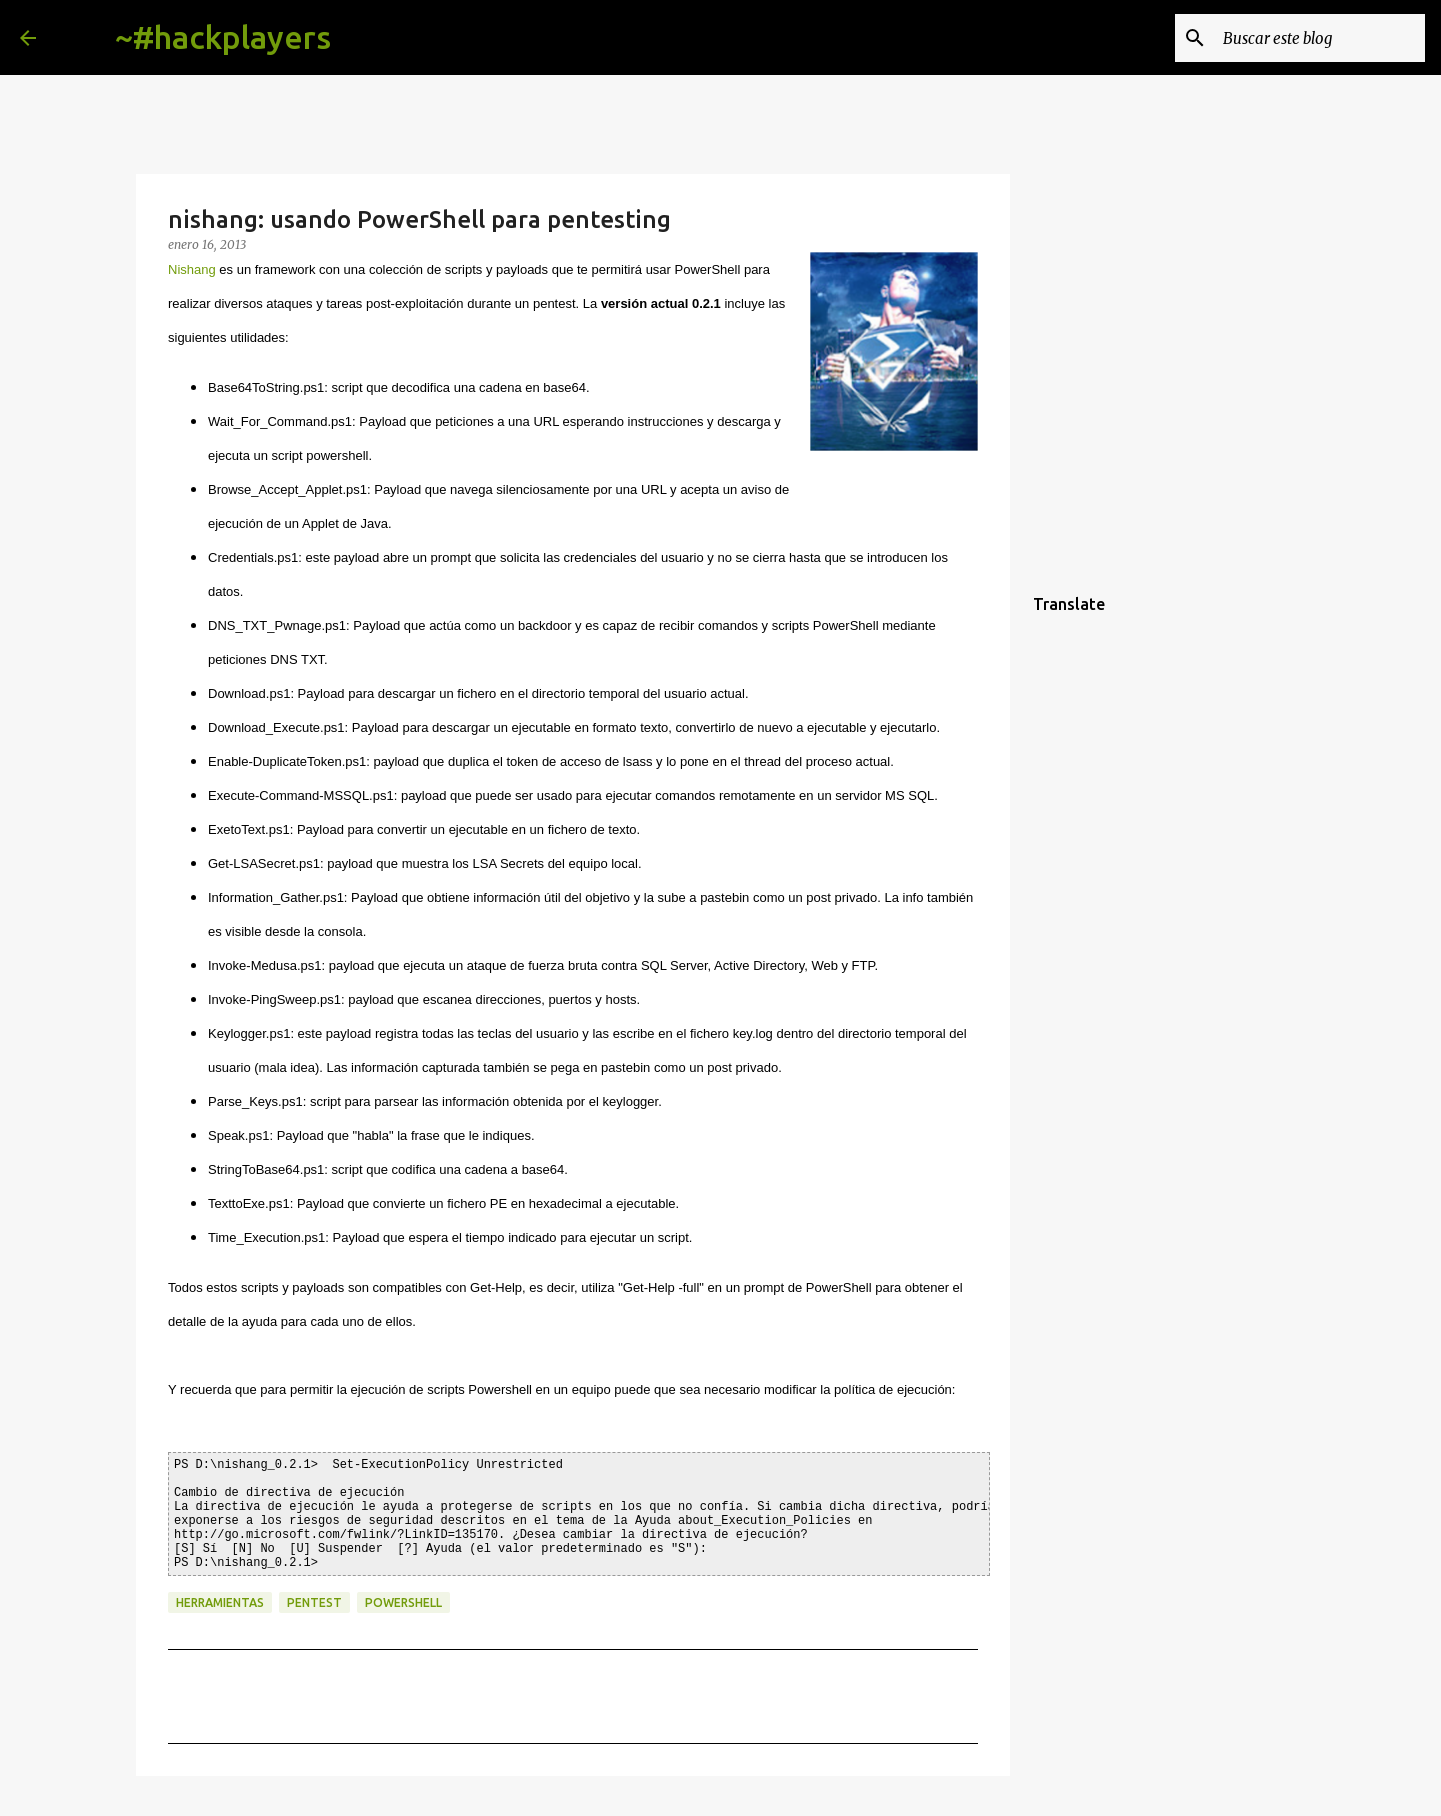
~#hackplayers (223, 37)
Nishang (192, 269)
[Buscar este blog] (1320, 38)
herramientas (220, 1602)
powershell (403, 1602)
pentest (314, 1602)
